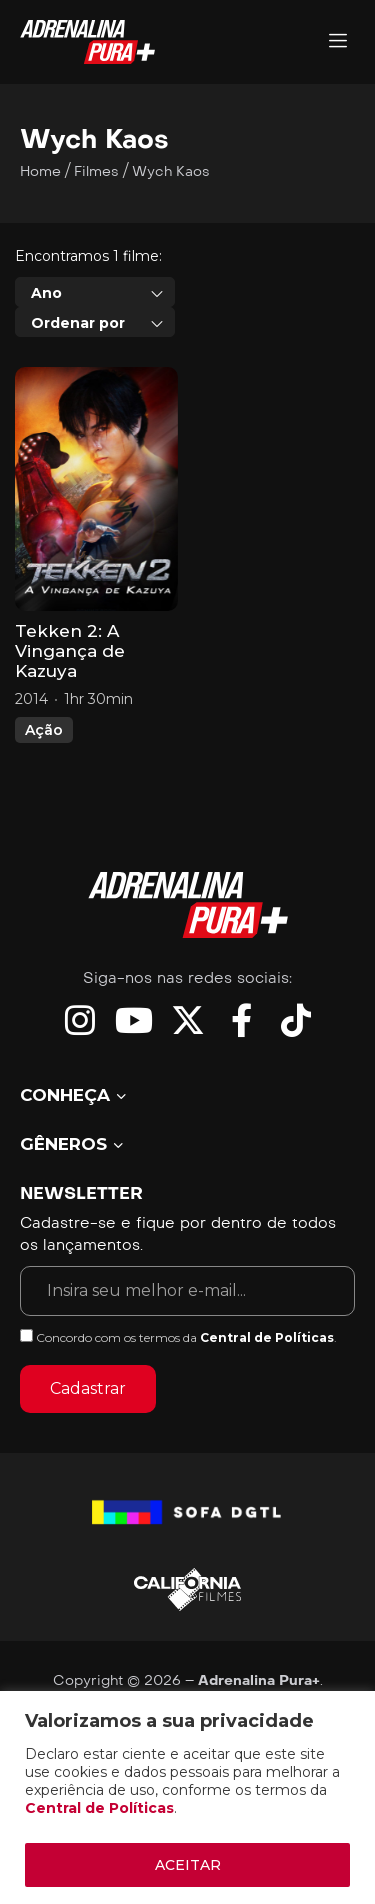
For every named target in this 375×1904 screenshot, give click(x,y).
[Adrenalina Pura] (338, 42)
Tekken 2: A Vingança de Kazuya (70, 651)
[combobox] (95, 292)
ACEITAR (188, 1865)
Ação (44, 730)
